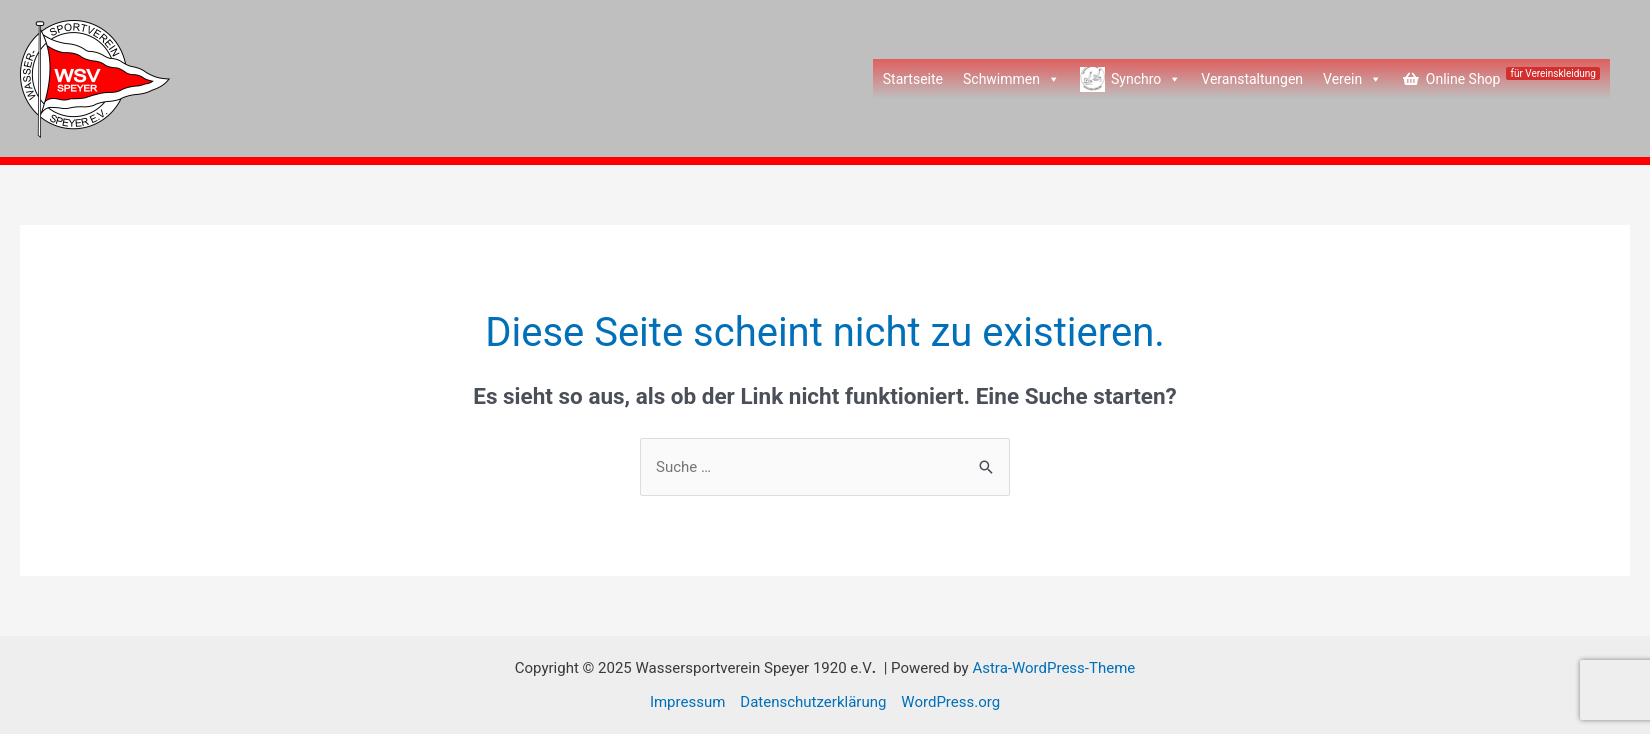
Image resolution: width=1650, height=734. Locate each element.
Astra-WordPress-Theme (1053, 668)
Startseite (913, 79)
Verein (1352, 79)
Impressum (687, 702)
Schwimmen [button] (1011, 79)
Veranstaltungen (1252, 79)
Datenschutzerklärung (813, 702)
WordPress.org (950, 702)
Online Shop (1513, 77)
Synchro (1146, 79)
